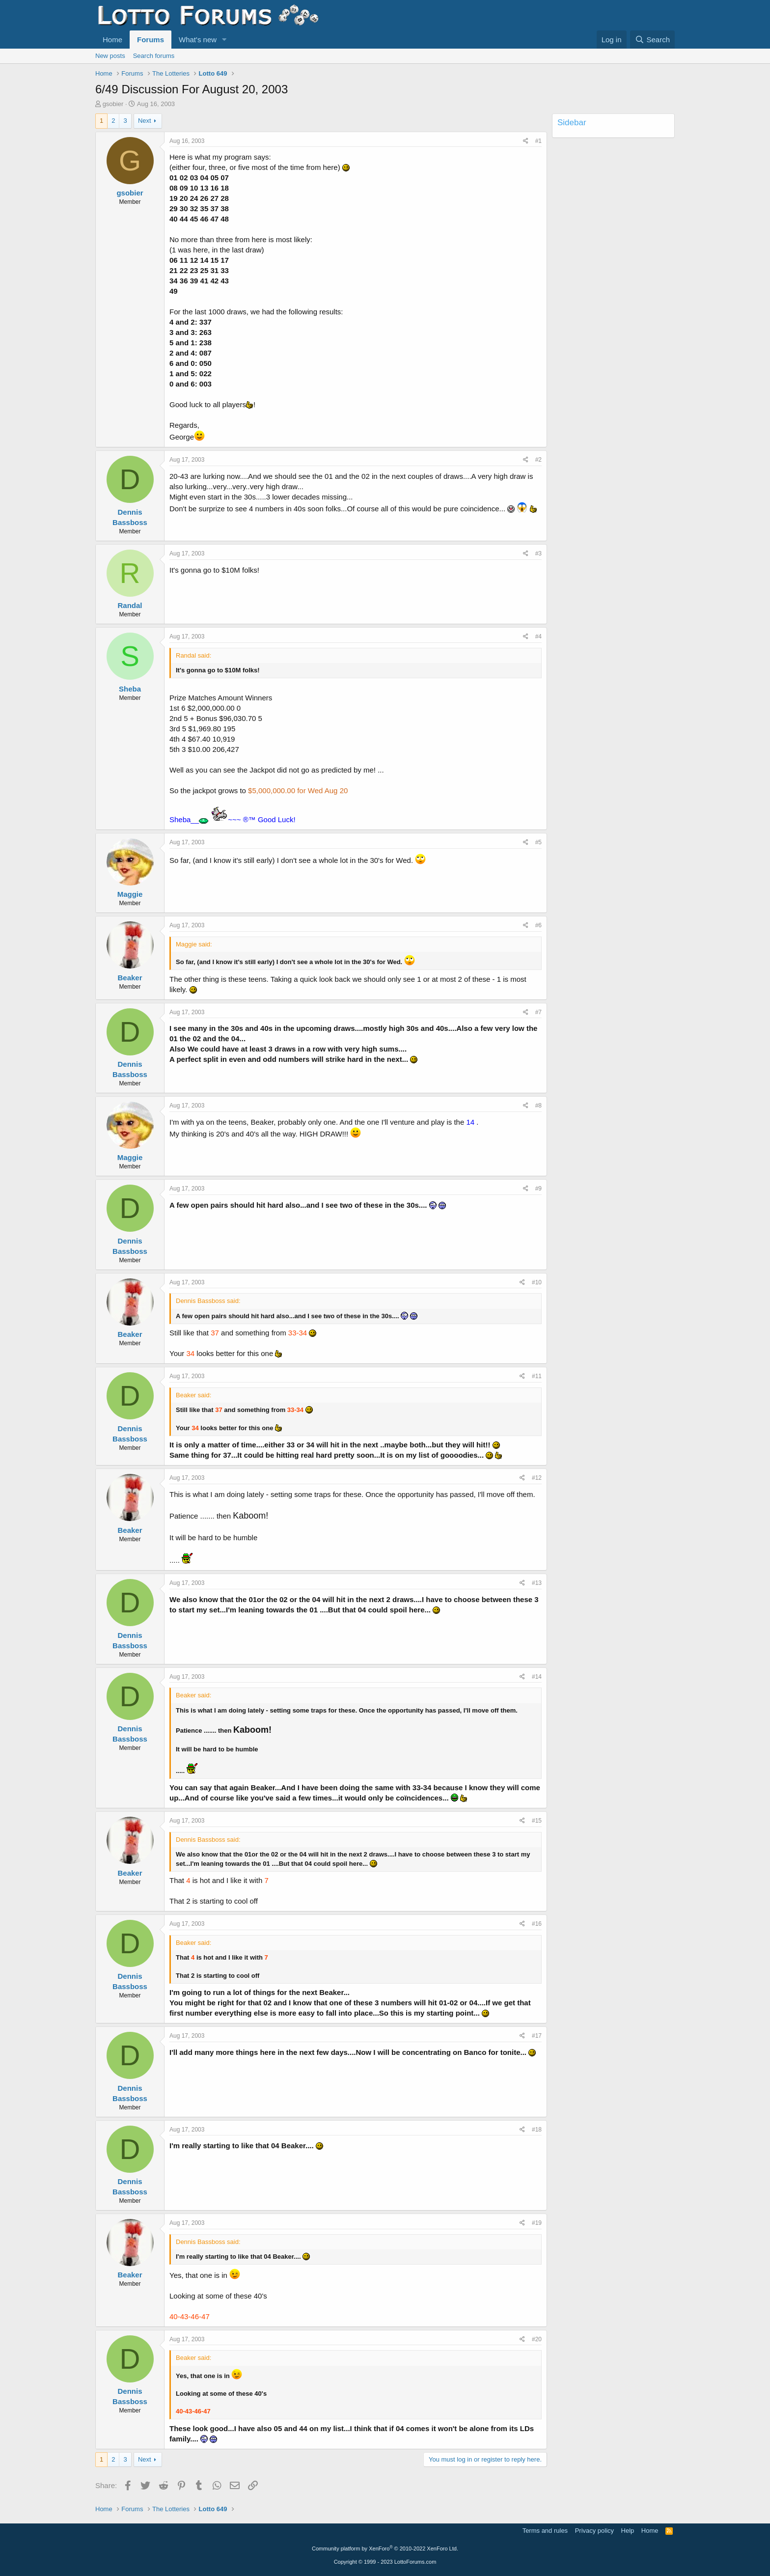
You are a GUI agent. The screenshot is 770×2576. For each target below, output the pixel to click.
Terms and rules (545, 2530)
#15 (537, 1820)
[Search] (652, 39)
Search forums (154, 55)
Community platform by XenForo (385, 2548)
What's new (198, 39)
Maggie (130, 894)
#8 (538, 1105)
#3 (538, 553)
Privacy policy (594, 2530)
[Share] (526, 141)
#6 (538, 925)
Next (144, 120)
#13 (537, 1582)
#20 (537, 2339)
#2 (538, 459)
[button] (224, 39)
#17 (537, 2035)
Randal (129, 605)
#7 (538, 1012)
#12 (537, 1477)
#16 (537, 1923)
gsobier (113, 104)
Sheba (130, 689)
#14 (537, 1676)
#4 (538, 636)
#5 (538, 842)
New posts (110, 55)
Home (112, 39)
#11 (537, 1376)
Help (627, 2530)
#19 (537, 2222)
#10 (537, 1282)
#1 (538, 141)
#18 (537, 2129)
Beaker (129, 977)
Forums (150, 39)
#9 (538, 1188)
